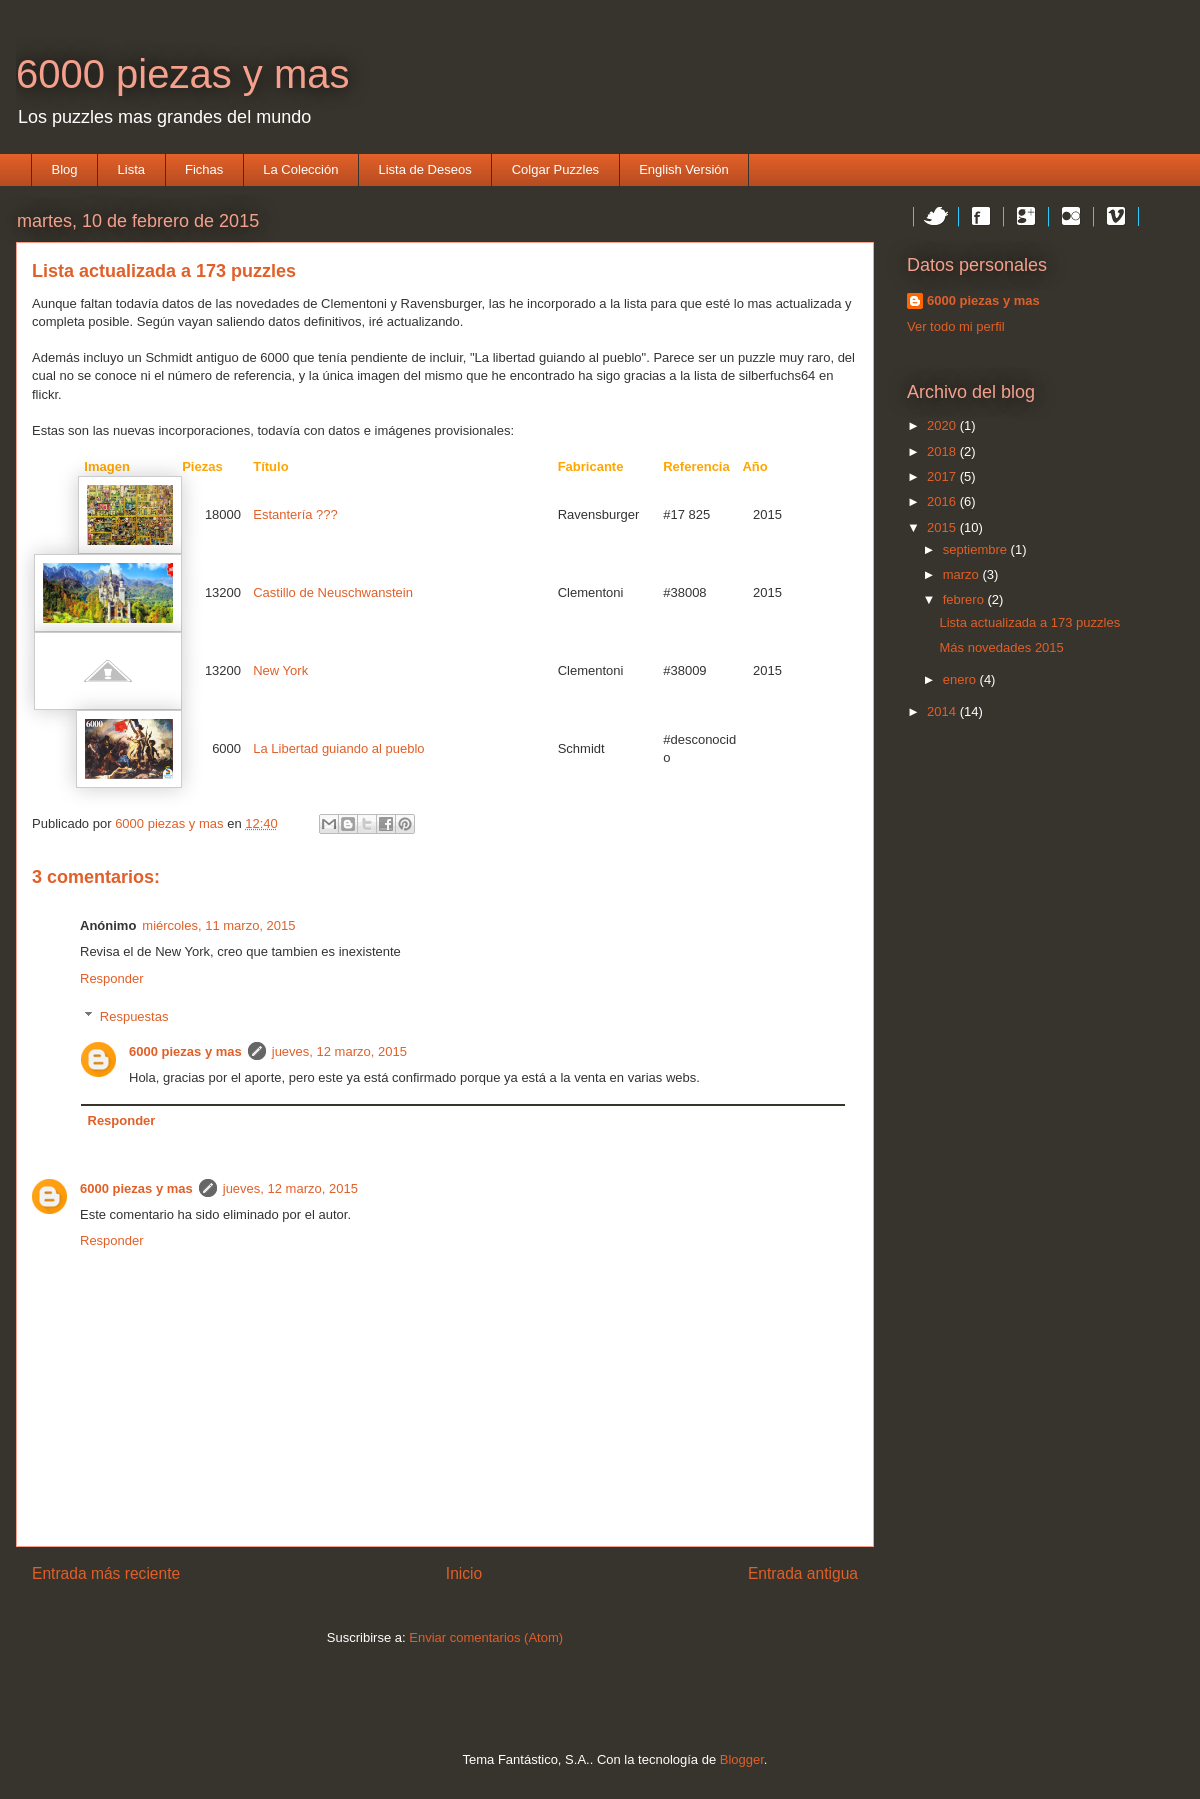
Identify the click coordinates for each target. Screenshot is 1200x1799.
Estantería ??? (295, 514)
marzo (963, 574)
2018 (943, 451)
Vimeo (1116, 216)
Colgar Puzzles (555, 169)
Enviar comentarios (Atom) (486, 1637)
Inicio (464, 1573)
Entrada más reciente (106, 1573)
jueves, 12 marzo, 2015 (339, 1051)
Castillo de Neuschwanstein (333, 592)
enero (961, 679)
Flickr (1071, 216)
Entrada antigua (803, 1573)
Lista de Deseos (424, 169)
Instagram (1161, 216)
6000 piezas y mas (183, 74)
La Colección (300, 169)
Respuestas (134, 1016)
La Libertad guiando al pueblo (338, 748)
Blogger (742, 1759)
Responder (112, 978)
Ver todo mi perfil (956, 326)
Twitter (936, 216)
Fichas (204, 169)
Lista (131, 169)
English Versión (684, 169)
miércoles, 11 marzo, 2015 (218, 925)
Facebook (981, 216)
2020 (943, 425)
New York (280, 670)
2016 (943, 501)
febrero (965, 599)
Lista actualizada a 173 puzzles (1029, 622)
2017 (943, 476)
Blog (65, 169)
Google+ (1026, 216)
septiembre (977, 549)
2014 (943, 711)
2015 (943, 527)
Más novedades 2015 (1001, 647)
